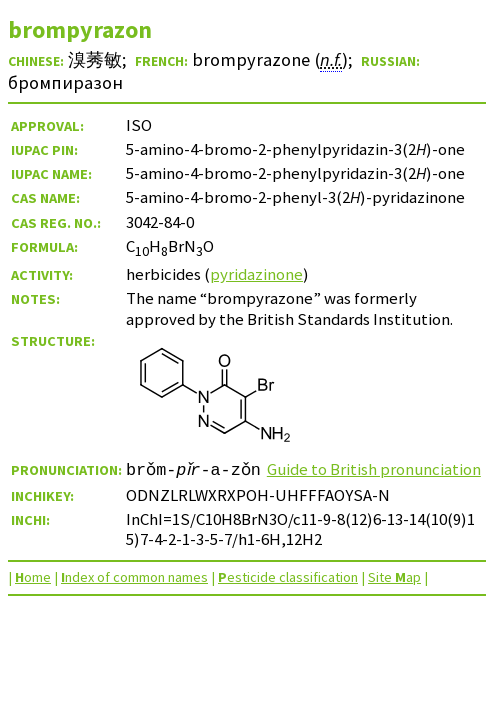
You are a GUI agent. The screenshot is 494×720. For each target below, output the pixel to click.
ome (33, 597)
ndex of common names (134, 597)
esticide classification (288, 597)
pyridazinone (256, 274)
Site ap (394, 597)
